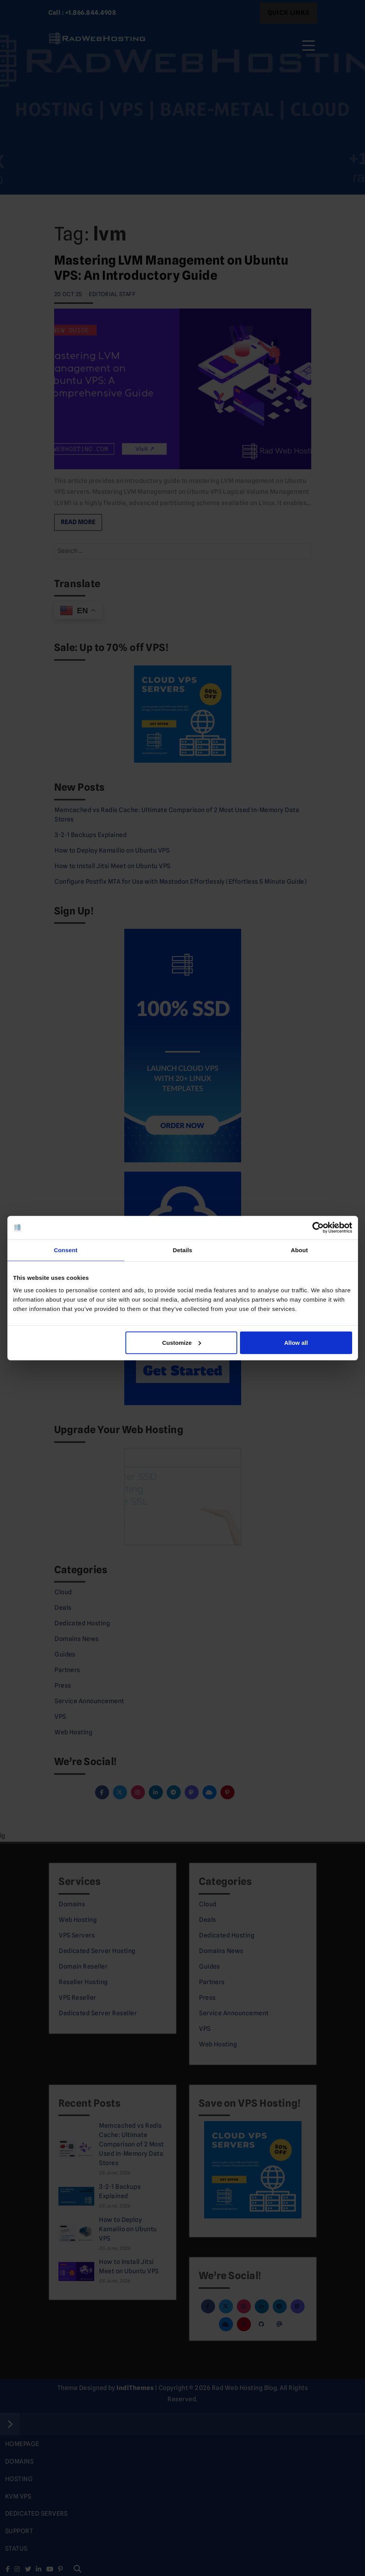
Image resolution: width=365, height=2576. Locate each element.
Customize (181, 1342)
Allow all (296, 1342)
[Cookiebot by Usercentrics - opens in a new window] (318, 1228)
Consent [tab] (66, 1250)
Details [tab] (182, 1250)
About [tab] (299, 1250)
